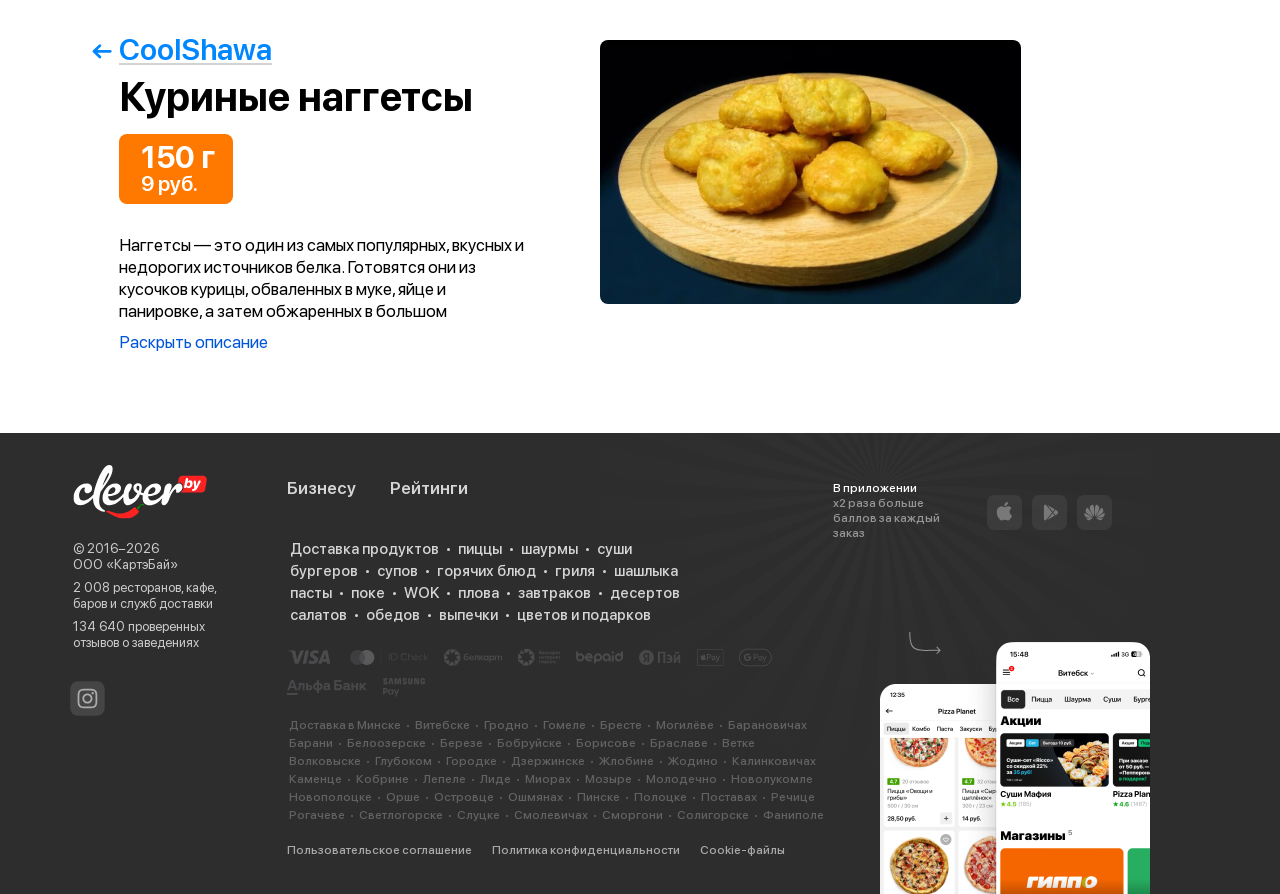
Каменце (315, 779)
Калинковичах (774, 761)
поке (368, 593)
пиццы (480, 549)
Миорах (548, 779)
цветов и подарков (584, 615)
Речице (793, 797)
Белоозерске (386, 743)
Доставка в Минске (345, 725)
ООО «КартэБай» (125, 564)
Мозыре (608, 779)
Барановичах (767, 725)
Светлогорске (401, 815)
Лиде (495, 779)
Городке (471, 761)
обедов (393, 615)
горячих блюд (486, 571)
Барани (311, 743)
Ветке (738, 743)
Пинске (598, 797)
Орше (403, 797)
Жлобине (626, 761)
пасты (311, 593)
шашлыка (646, 571)
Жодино (693, 761)
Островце (464, 797)
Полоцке (660, 797)
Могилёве (685, 725)
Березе (461, 743)
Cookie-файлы (742, 850)
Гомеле (564, 725)
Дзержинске (548, 761)
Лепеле (444, 779)
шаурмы (549, 549)
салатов (318, 615)
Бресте (621, 725)
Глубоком (403, 761)
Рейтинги (429, 488)
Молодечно (681, 779)
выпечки (468, 615)
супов (397, 571)
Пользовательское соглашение (379, 850)
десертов (645, 593)
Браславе (679, 743)
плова (478, 593)
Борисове (606, 743)
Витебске (442, 725)
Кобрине (382, 779)
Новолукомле (772, 779)
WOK (421, 593)
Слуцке (478, 815)
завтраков (554, 593)
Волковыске (325, 761)
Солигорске (713, 815)
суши (614, 549)
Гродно (506, 725)
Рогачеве (317, 815)
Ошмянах (535, 797)
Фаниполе (793, 815)
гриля (575, 571)
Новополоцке (330, 797)
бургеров (324, 571)
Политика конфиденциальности (586, 850)
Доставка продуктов (364, 549)
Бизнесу (321, 488)
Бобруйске (529, 743)
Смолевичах (551, 815)
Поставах (729, 797)
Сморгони (632, 815)
